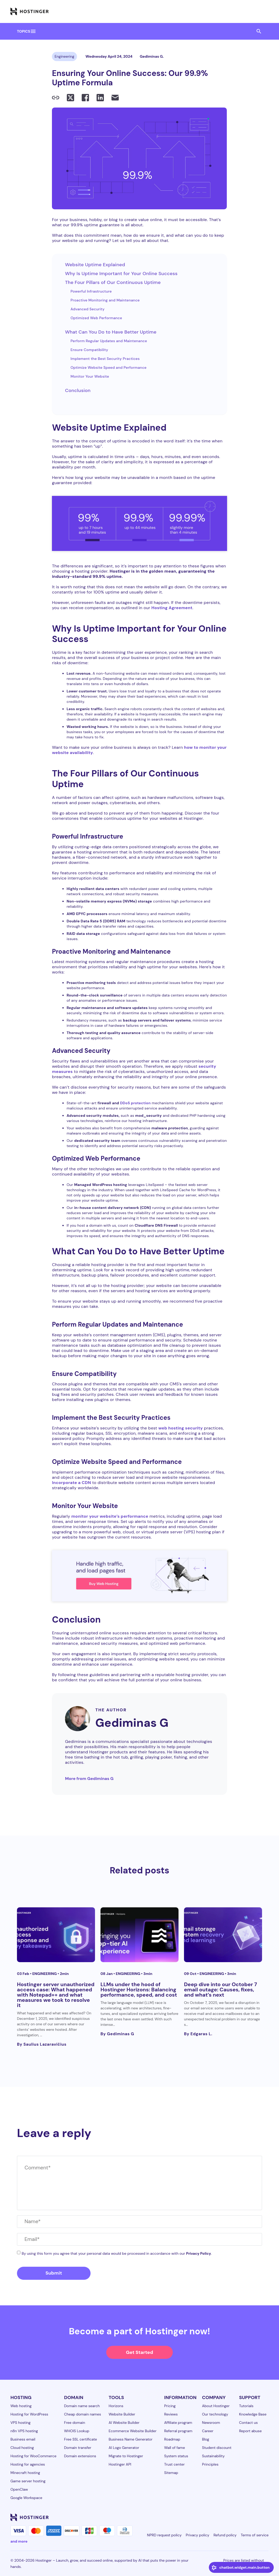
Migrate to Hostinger (126, 2456)
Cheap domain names (82, 2414)
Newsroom (211, 2422)
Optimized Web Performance (96, 318)
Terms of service (255, 2535)
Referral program (178, 2431)
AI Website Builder (124, 2422)
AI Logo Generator (124, 2447)
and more (18, 2541)
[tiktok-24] (265, 2517)
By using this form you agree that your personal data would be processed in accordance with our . (117, 2253)
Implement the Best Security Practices (105, 358)
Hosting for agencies (27, 2464)
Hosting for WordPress (29, 2414)
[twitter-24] (234, 2517)
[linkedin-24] (203, 2517)
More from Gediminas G (89, 1778)
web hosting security (180, 1428)
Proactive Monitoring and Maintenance (105, 300)
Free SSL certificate (80, 2439)
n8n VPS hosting (24, 2431)
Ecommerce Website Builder (132, 2431)
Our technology (215, 2414)
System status (176, 2456)
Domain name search (82, 2405)
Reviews (171, 2414)
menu (33, 31)
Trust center (174, 2464)
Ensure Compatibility (89, 349)
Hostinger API (120, 2464)
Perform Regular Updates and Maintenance (108, 341)
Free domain (74, 2422)
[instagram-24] (224, 2517)
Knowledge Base (252, 2414)
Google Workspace (26, 2497)
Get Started (139, 2352)
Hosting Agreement (171, 607)
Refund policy (225, 2535)
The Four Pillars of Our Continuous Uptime (113, 282)
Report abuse (250, 2431)
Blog (205, 2439)
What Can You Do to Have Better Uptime (110, 332)
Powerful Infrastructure (91, 291)
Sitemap (171, 2472)
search (259, 31)
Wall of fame (174, 2447)
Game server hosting (27, 2481)
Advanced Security (87, 309)
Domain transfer (77, 2447)
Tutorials (246, 2405)
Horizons (116, 2405)
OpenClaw (19, 2489)
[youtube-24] (244, 2517)
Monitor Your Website (89, 376)
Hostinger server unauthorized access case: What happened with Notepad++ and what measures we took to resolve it (55, 1995)
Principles (210, 2464)
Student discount (216, 2447)
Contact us (248, 2422)
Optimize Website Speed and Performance (108, 367)
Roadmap (172, 2439)
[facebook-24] (213, 2517)
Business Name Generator (130, 2439)
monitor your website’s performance (109, 1516)
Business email (22, 2439)
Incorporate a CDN (71, 1482)
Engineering (64, 56)
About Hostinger (216, 2405)
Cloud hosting (22, 2447)
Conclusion (78, 390)
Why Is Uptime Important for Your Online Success (121, 273)
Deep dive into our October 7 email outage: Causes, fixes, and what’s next (220, 1989)
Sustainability (213, 2456)
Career (207, 2431)
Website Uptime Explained (95, 265)
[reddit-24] (255, 2517)
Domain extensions (80, 2456)
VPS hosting (20, 2422)
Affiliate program (178, 2422)
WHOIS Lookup (76, 2431)
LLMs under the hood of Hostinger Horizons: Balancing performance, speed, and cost (138, 1989)
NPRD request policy (164, 2535)
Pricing (170, 2405)
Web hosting (21, 2405)
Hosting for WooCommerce (33, 2456)
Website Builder (122, 2414)
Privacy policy (197, 2535)
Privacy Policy (198, 2253)
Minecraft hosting (25, 2472)
